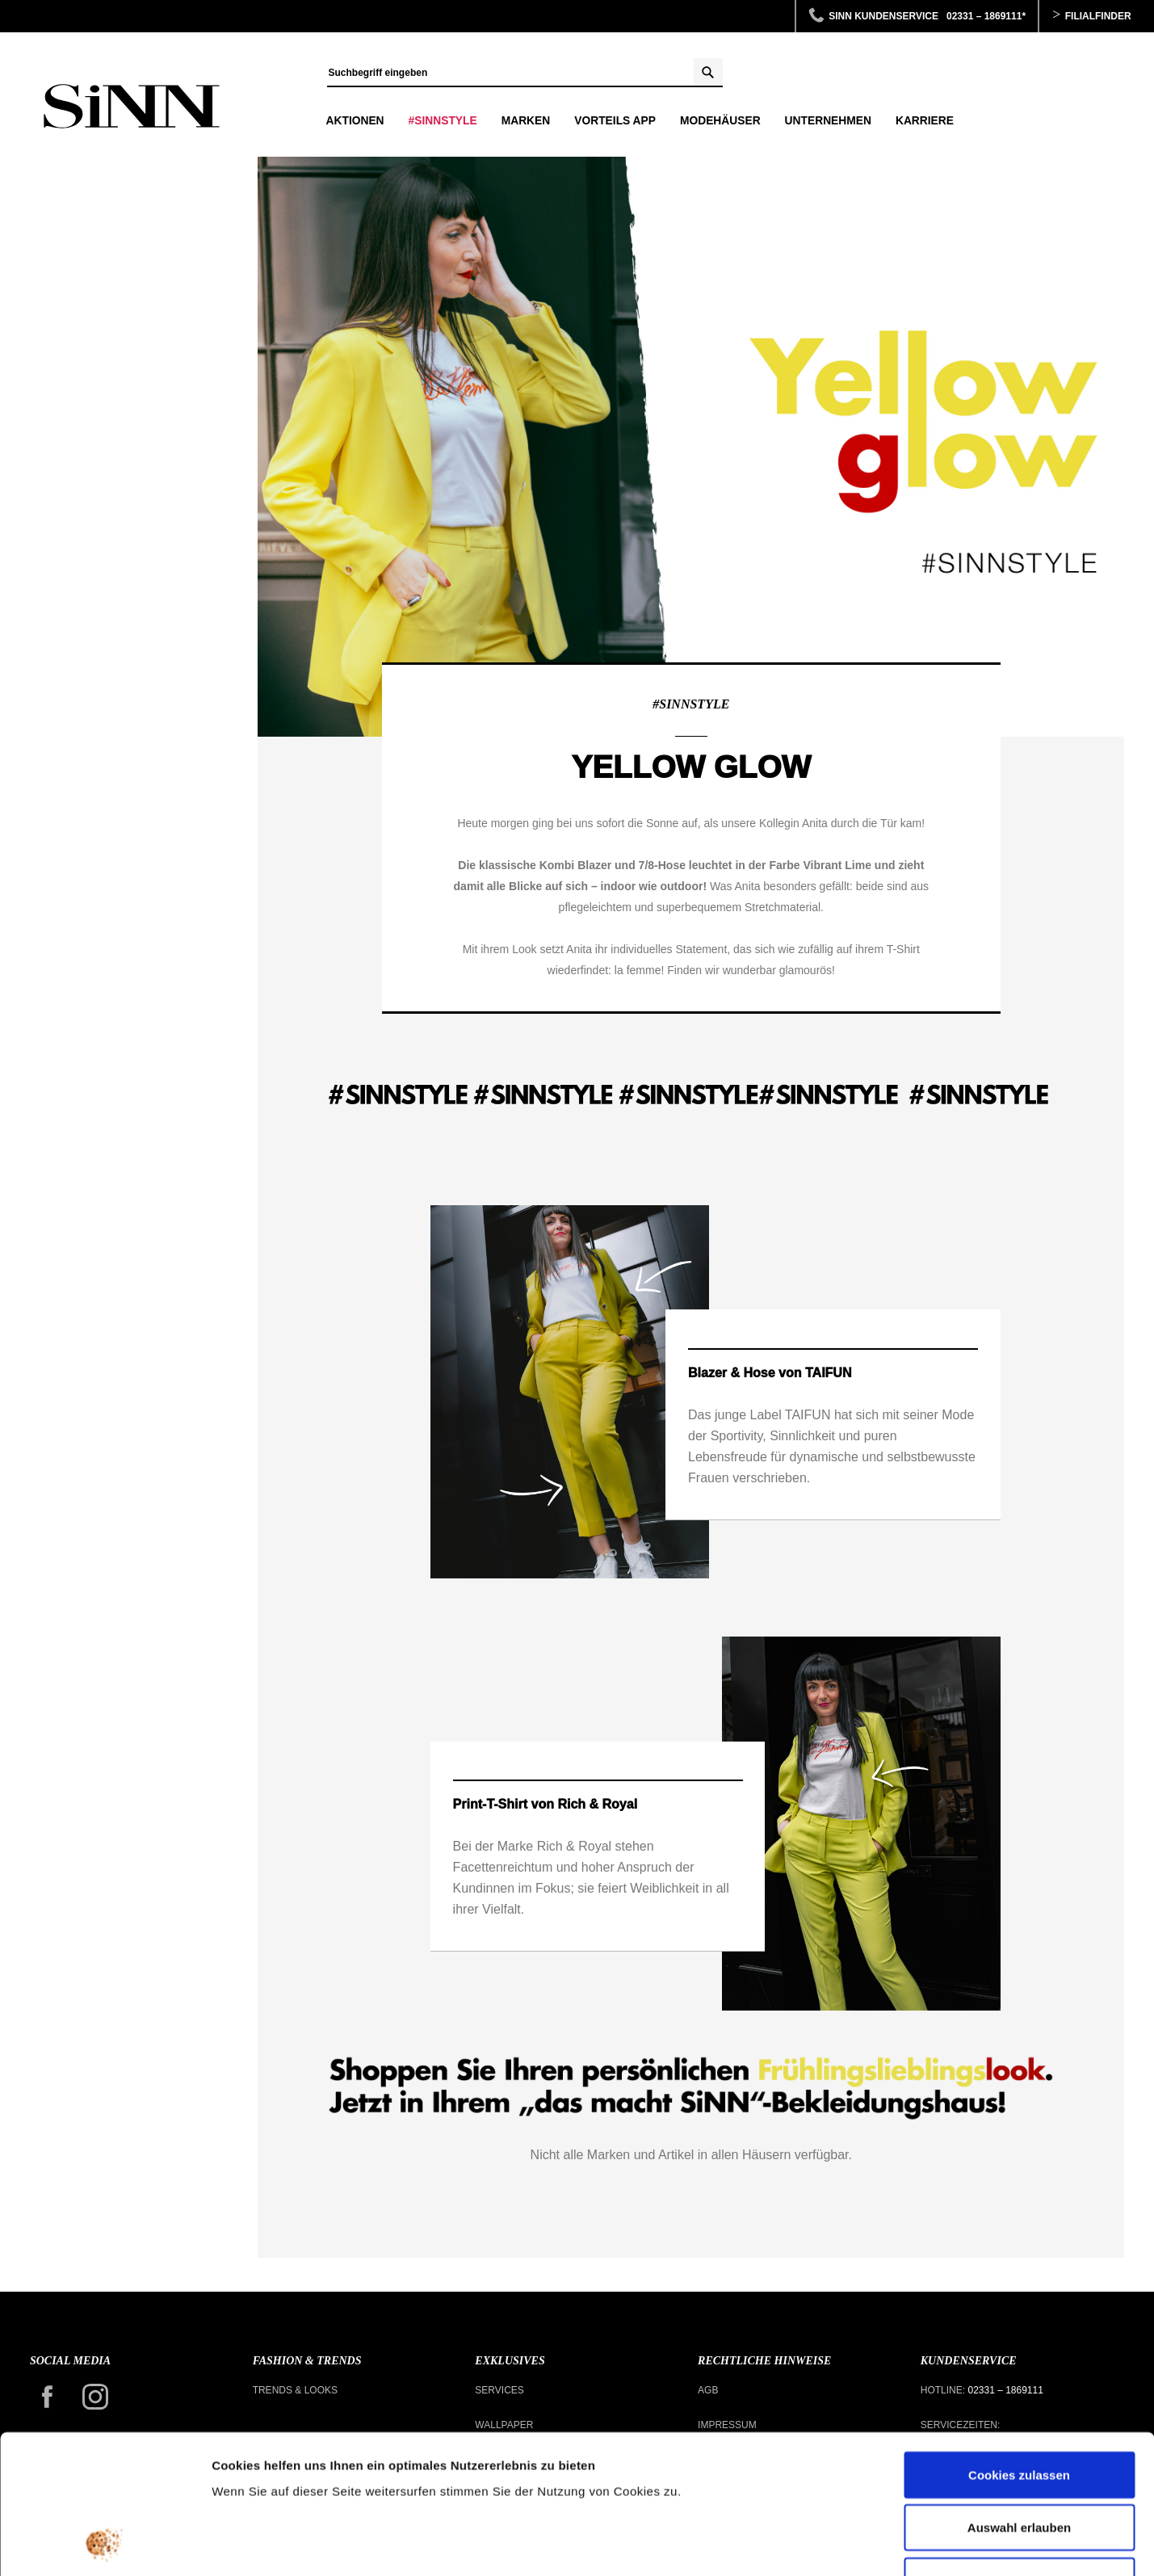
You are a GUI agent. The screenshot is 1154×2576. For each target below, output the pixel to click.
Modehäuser (720, 121)
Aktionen (355, 121)
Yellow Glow (131, 107)
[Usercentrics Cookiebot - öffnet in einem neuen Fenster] (104, 2544)
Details (838, 2544)
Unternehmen (828, 121)
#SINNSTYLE (443, 121)
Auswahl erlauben (1019, 2398)
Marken (526, 121)
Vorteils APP (615, 121)
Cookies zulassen (1019, 2344)
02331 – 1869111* (986, 16)
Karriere (925, 121)
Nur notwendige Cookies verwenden (1019, 2460)
